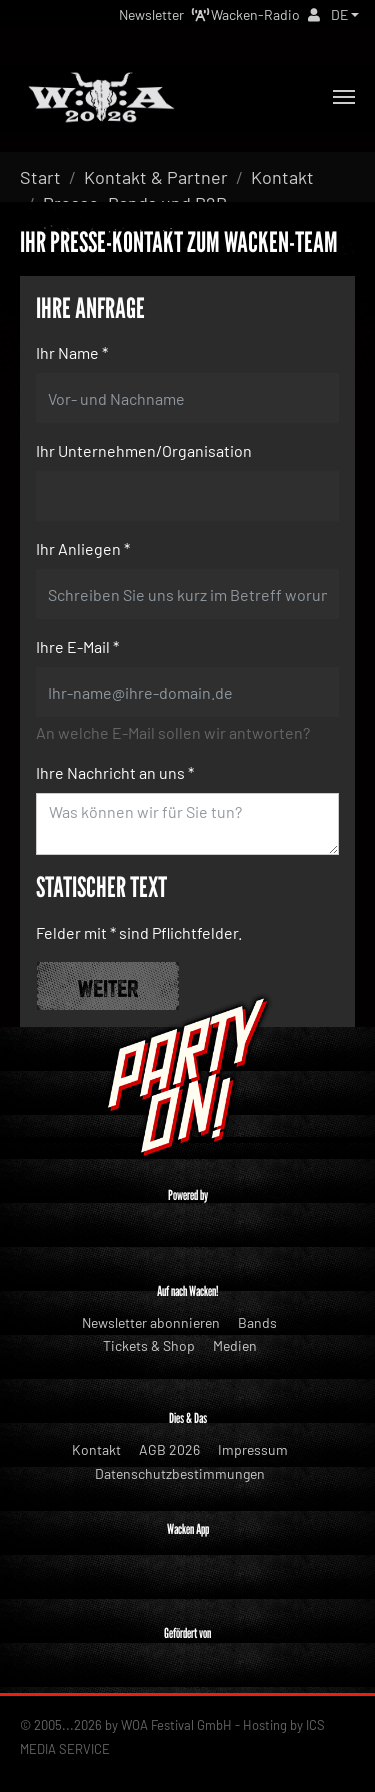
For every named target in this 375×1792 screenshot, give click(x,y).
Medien (235, 1345)
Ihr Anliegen (83, 548)
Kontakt (96, 1449)
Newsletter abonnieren (151, 1322)
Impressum (253, 1449)
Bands (257, 1322)
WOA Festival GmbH (176, 1725)
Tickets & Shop (149, 1345)
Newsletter (151, 14)
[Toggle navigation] (344, 97)
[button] (345, 14)
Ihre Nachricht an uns (115, 772)
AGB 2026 (169, 1449)
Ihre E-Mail (77, 646)
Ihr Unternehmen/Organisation (144, 450)
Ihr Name (72, 352)
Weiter (108, 986)
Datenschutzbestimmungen (180, 1473)
